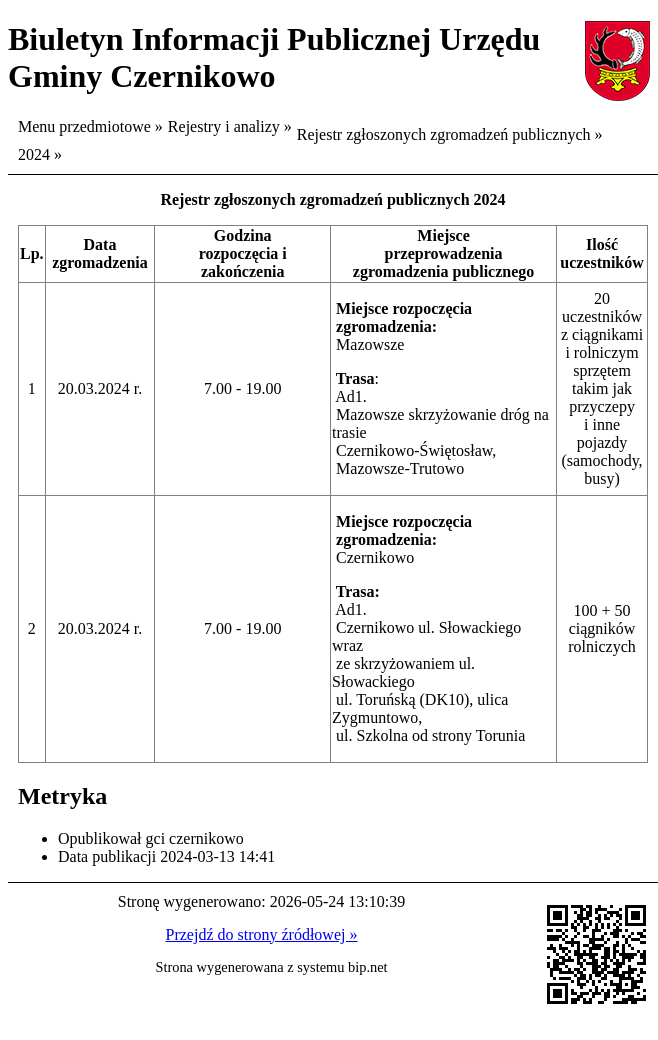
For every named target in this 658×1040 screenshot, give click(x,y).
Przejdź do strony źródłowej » (262, 934)
